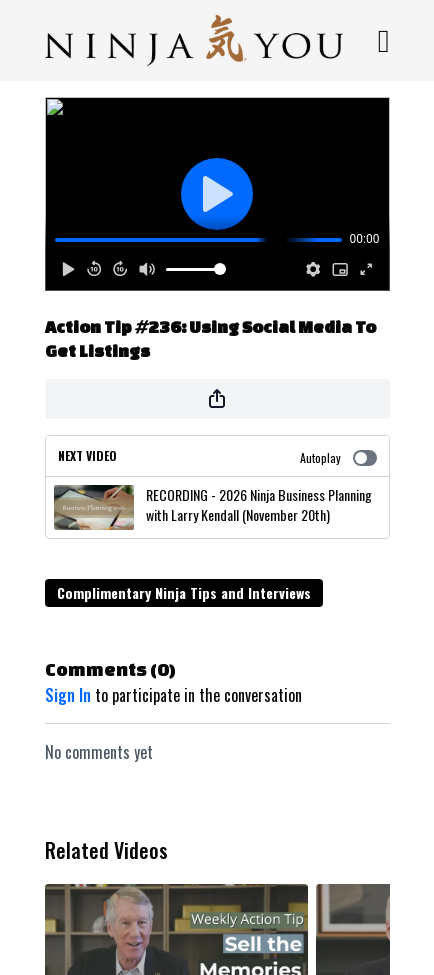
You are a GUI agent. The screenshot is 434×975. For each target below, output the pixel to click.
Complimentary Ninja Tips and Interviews (184, 592)
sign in (68, 695)
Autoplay (338, 457)
